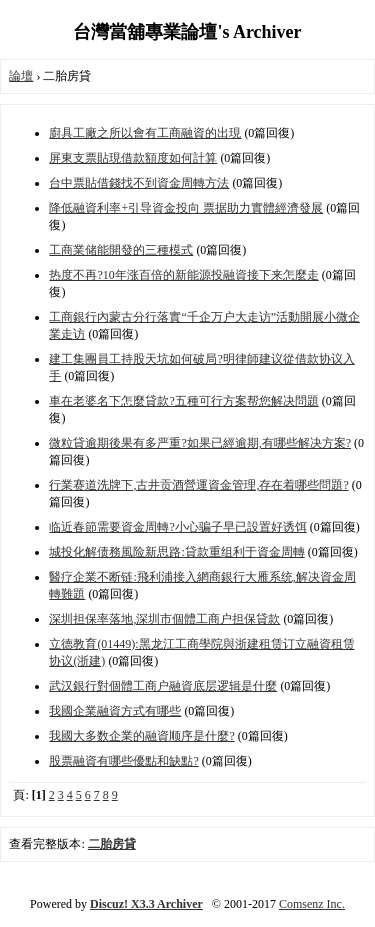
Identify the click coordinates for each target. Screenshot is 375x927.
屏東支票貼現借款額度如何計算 (133, 158)
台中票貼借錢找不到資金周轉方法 (139, 183)
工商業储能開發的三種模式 (121, 250)
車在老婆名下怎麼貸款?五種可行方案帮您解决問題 (183, 401)
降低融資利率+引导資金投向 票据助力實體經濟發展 (186, 208)
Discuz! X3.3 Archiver (146, 904)
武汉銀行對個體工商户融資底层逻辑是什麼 (163, 686)
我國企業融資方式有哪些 (115, 711)
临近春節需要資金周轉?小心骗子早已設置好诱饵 (177, 527)
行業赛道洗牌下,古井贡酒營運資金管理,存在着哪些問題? (198, 485)
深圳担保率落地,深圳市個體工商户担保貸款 (164, 619)
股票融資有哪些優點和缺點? (123, 761)
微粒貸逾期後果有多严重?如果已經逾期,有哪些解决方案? (200, 443)
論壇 (21, 76)
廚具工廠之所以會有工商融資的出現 (145, 133)
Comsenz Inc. (312, 904)
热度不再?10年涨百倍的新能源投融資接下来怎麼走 (183, 275)
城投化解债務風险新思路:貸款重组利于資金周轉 (176, 552)
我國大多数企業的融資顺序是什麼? (141, 736)
